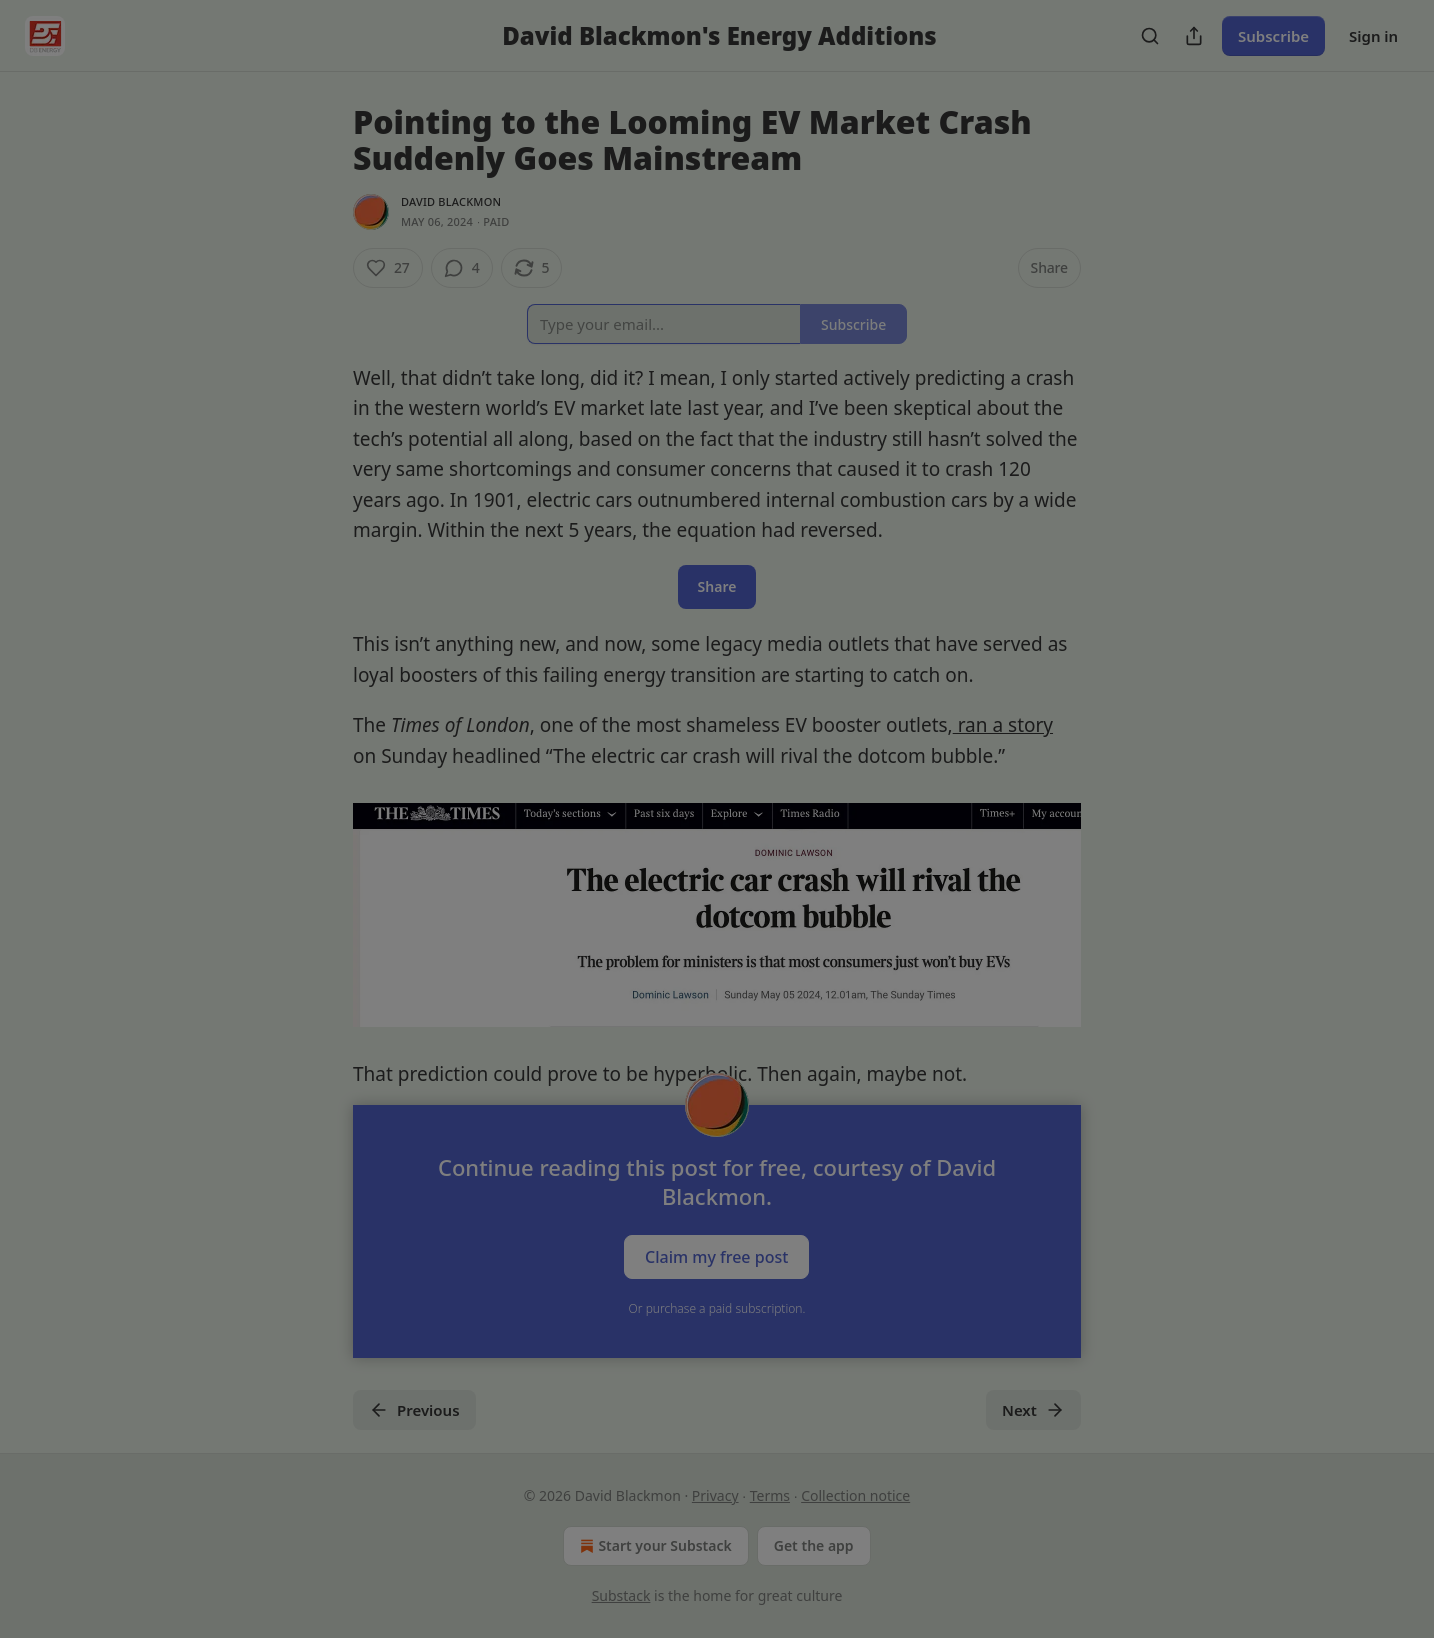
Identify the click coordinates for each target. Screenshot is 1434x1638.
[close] (909, 650)
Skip (717, 964)
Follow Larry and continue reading (717, 916)
